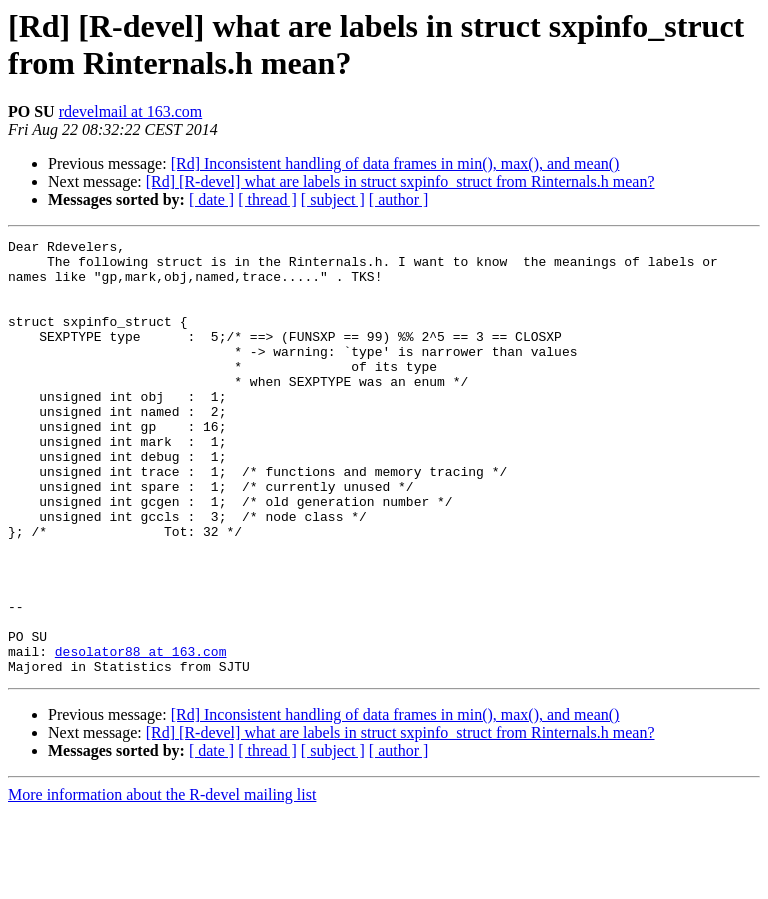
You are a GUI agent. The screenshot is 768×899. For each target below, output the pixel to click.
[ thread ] (267, 199)
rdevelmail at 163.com (131, 111)
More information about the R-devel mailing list (162, 881)
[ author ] (399, 199)
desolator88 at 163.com (141, 735)
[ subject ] (333, 199)
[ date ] (211, 199)
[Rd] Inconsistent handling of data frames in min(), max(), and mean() (395, 163)
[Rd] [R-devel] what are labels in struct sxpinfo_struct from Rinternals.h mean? (400, 181)
